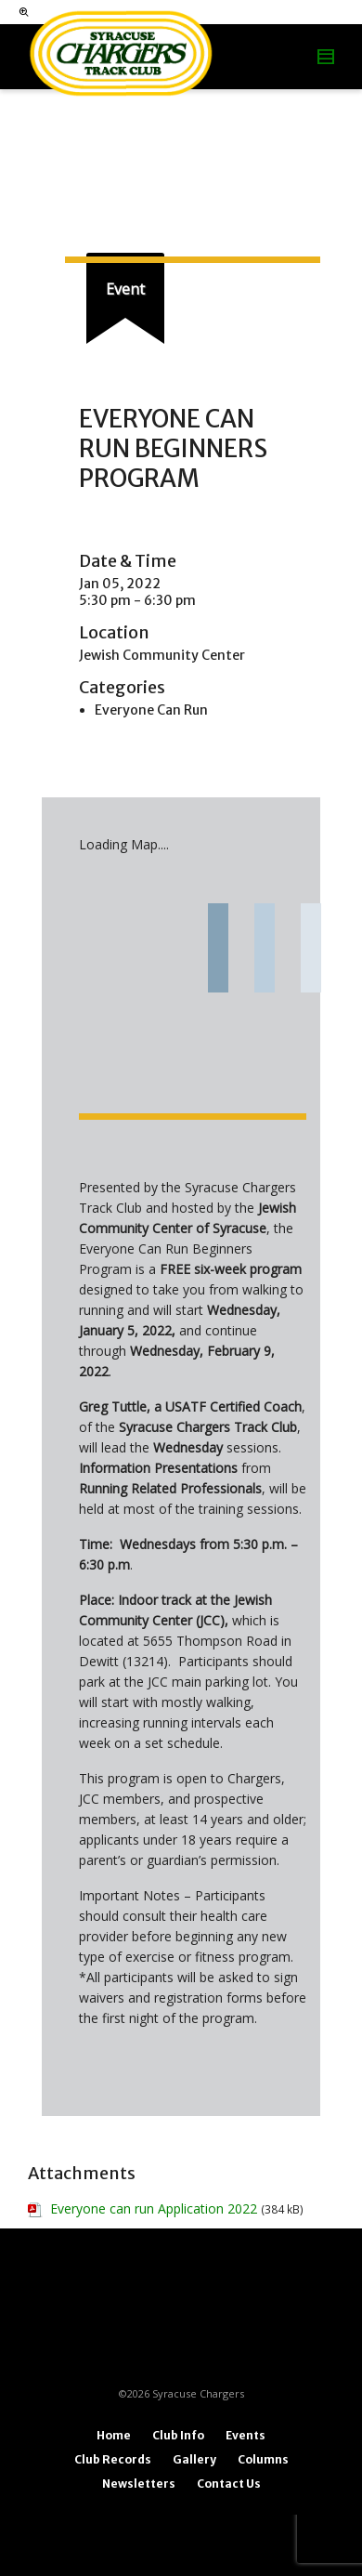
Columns (263, 2459)
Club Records (112, 2459)
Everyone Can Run (151, 710)
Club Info (178, 2435)
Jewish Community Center (162, 655)
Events (245, 2435)
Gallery (194, 2459)
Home (114, 2435)
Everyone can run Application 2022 (153, 2208)
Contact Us (229, 2484)
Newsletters (138, 2484)
